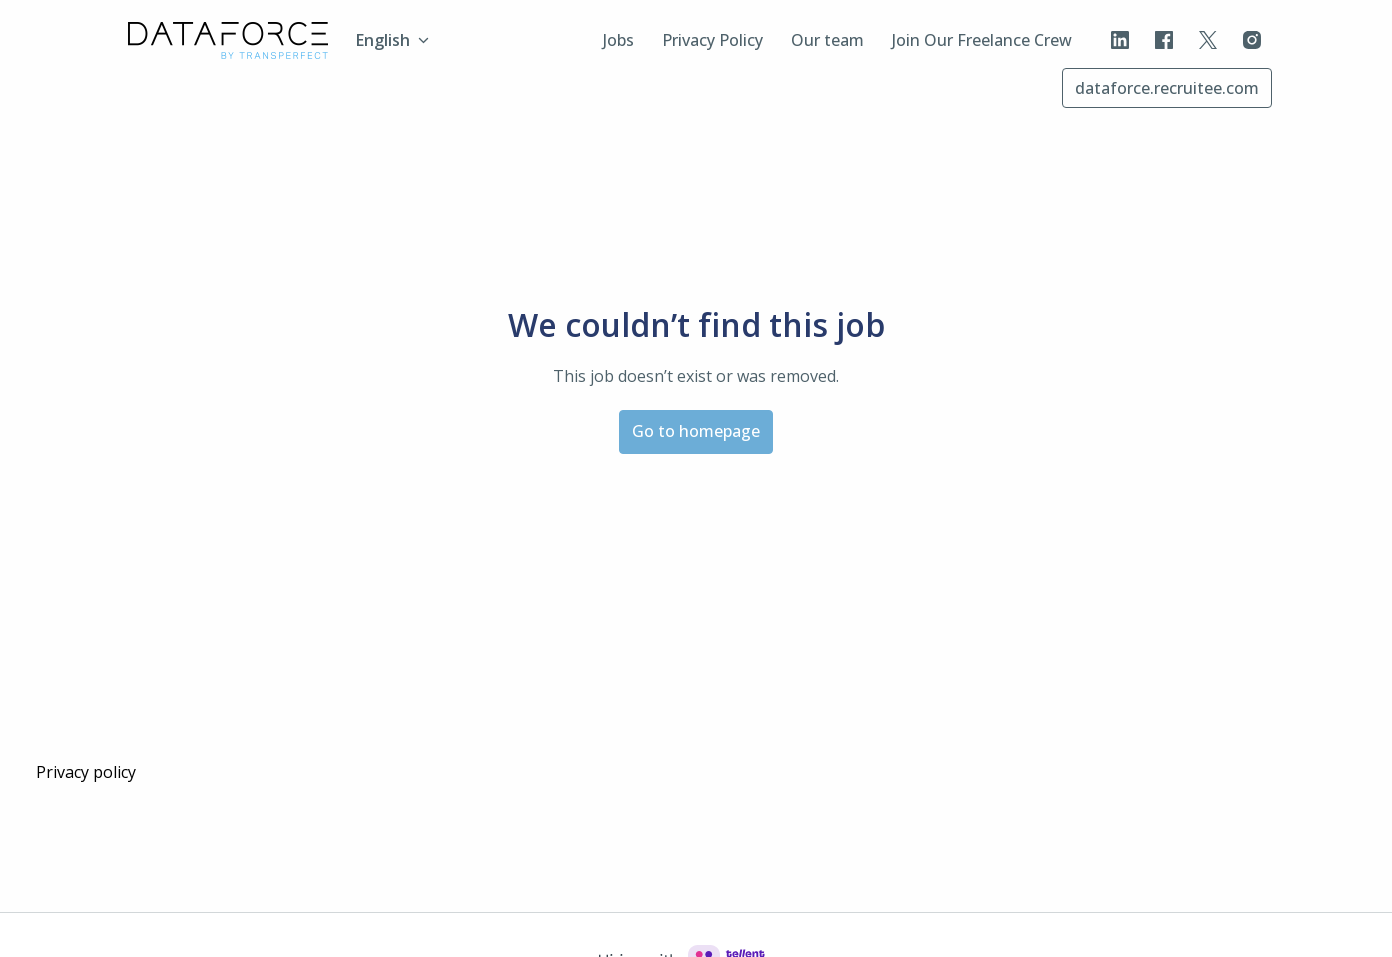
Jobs (618, 40)
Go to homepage (696, 431)
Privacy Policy (712, 40)
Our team (827, 40)
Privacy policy (86, 772)
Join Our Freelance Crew (982, 40)
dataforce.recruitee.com (1167, 88)
